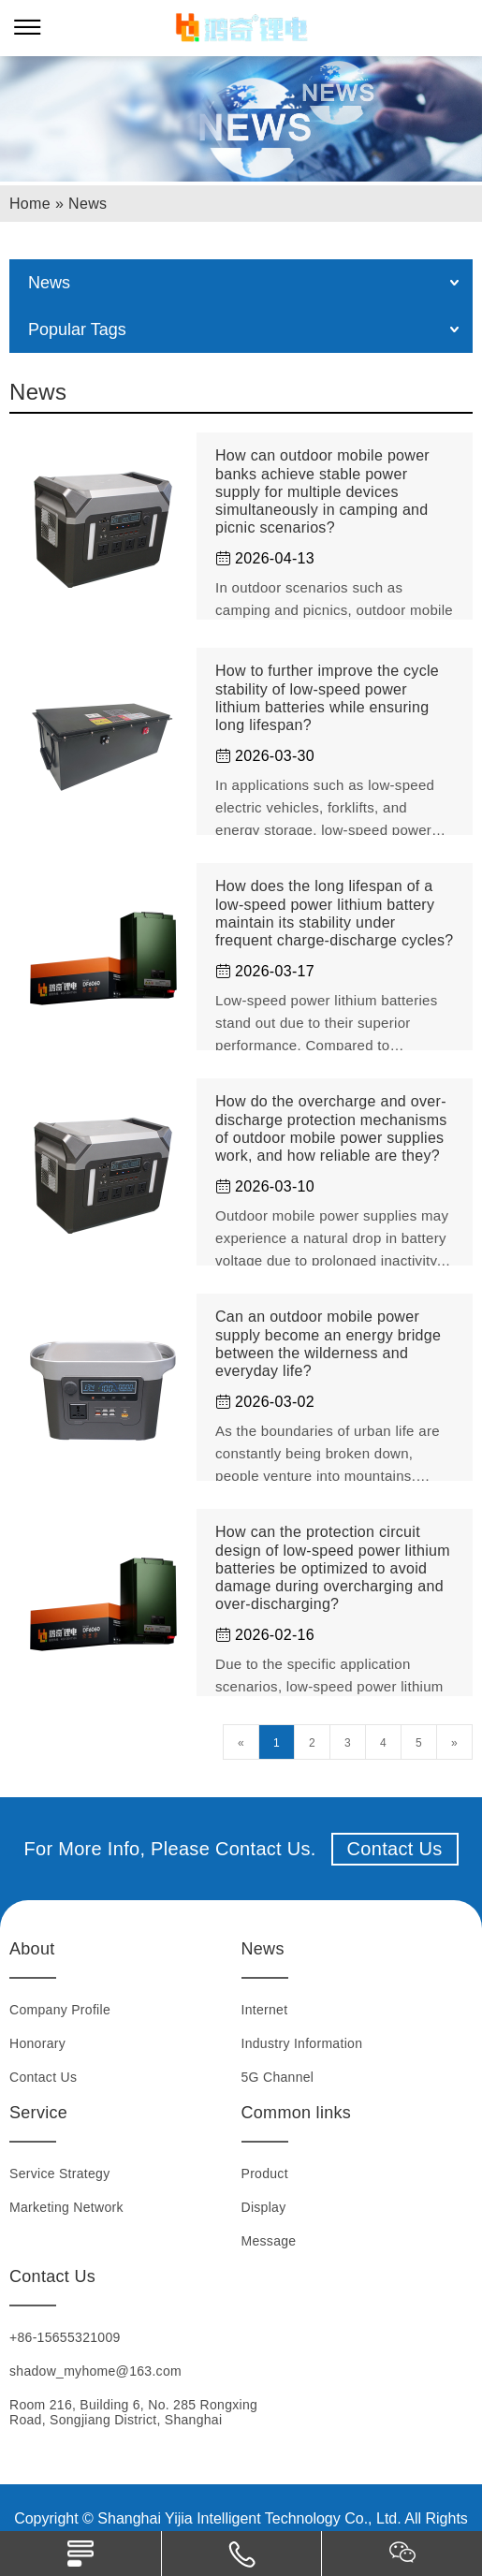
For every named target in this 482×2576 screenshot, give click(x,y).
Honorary (37, 2043)
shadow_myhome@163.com (95, 2371)
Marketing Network (66, 2207)
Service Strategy (59, 2173)
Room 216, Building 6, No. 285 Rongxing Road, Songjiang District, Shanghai (133, 2412)
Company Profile (59, 2009)
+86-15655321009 (65, 2337)
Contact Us (395, 1848)
